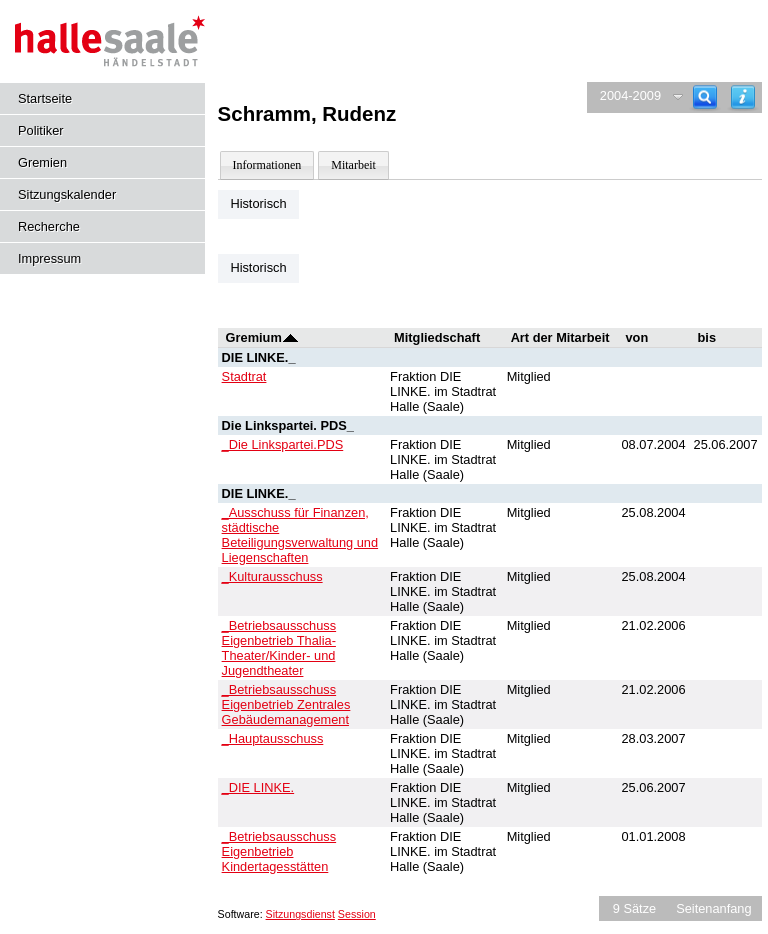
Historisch (258, 203)
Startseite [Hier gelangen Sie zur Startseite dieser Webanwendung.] (45, 98)
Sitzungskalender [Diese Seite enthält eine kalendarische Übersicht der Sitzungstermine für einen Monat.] (67, 194)
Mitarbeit (353, 165)
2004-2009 (630, 95)
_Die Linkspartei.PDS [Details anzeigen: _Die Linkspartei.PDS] (283, 444)
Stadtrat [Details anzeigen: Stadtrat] (244, 376)
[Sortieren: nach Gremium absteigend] (290, 337)
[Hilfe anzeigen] (743, 97)
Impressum (49, 258)
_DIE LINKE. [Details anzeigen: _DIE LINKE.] (258, 787)
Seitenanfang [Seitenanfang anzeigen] (713, 908)
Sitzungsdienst (300, 914)
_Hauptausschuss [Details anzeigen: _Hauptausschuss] (273, 738)
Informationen (267, 165)
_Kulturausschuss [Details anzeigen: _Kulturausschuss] (272, 576)
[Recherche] (705, 97)
